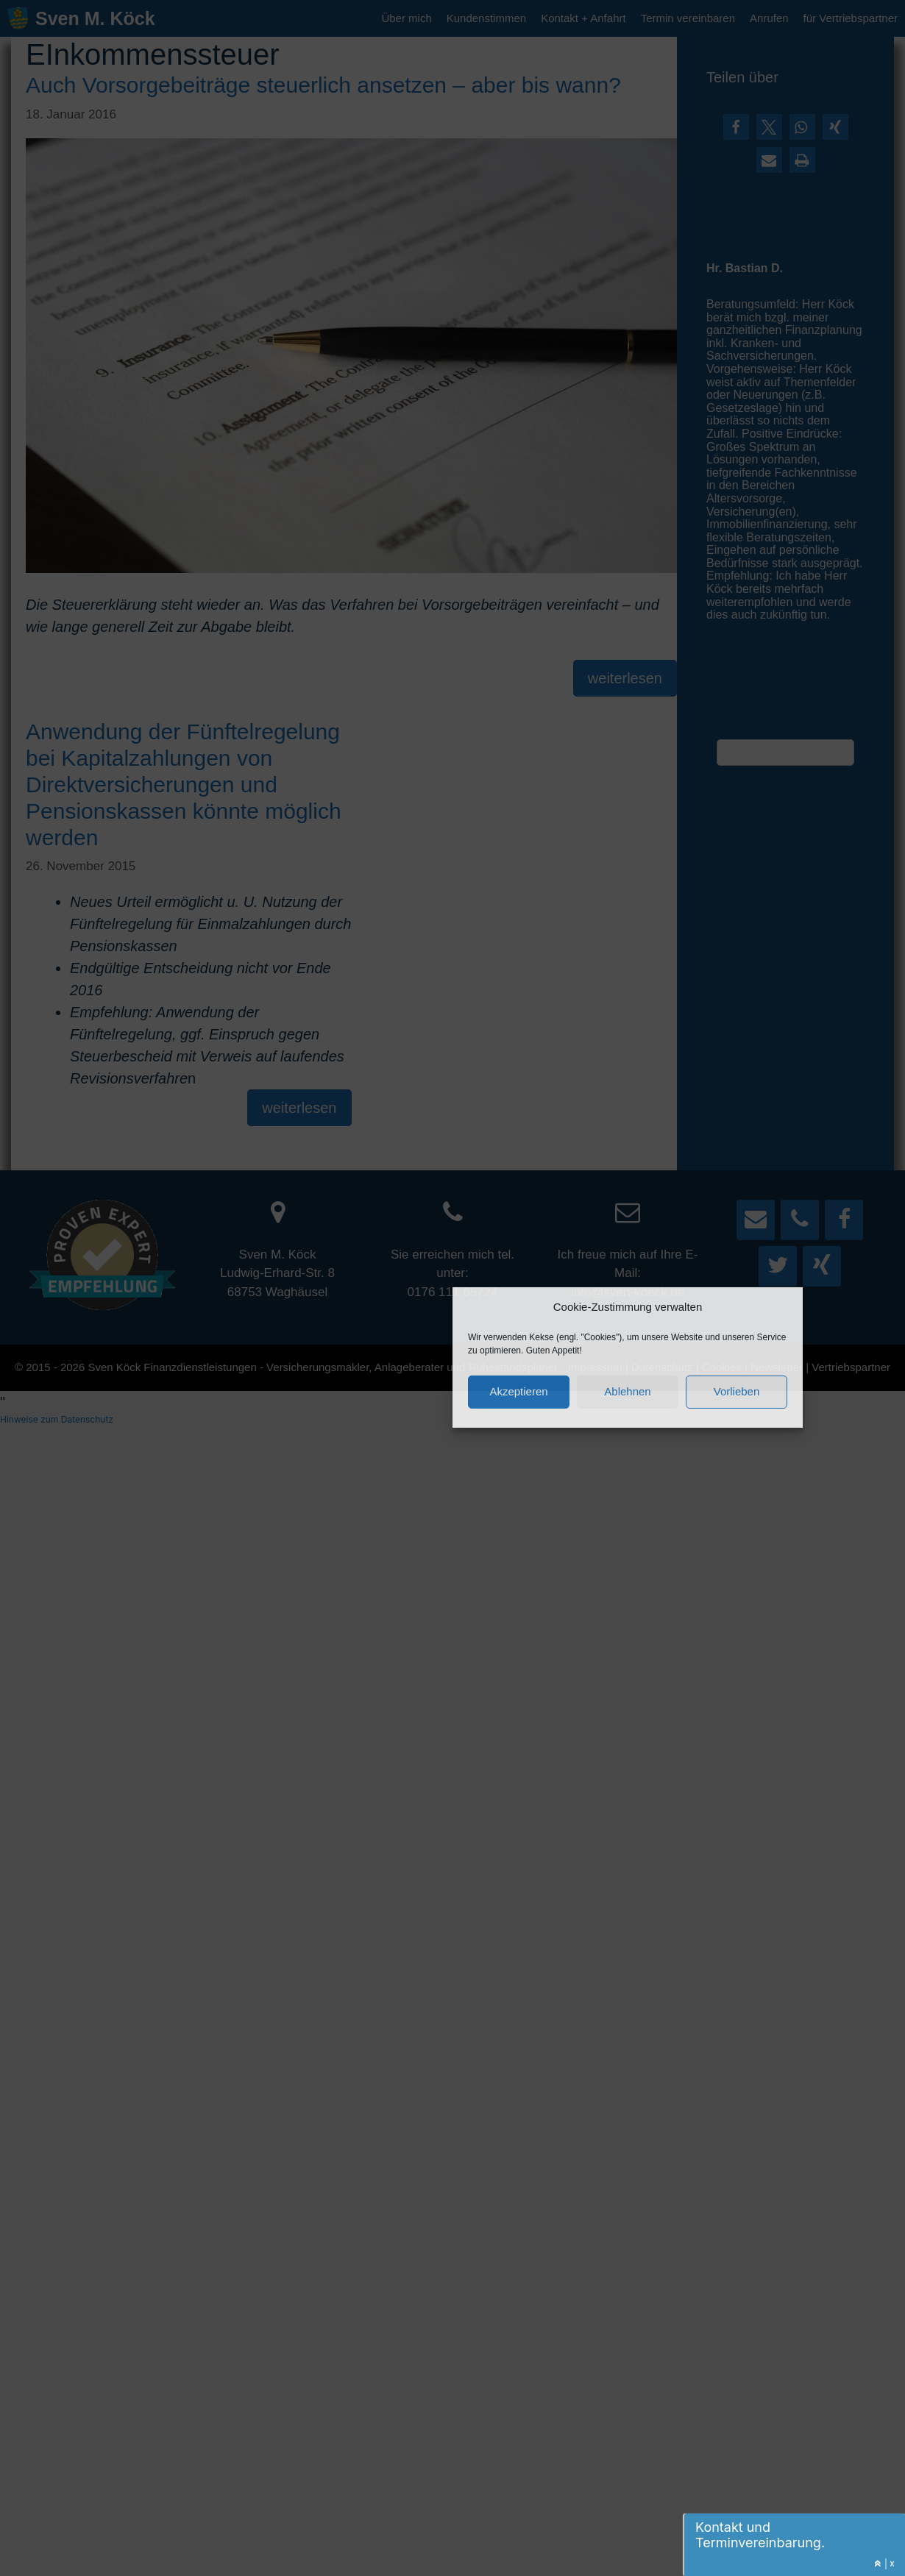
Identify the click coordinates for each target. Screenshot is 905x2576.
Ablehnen (627, 1390)
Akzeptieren (518, 1390)
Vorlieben (737, 1390)
